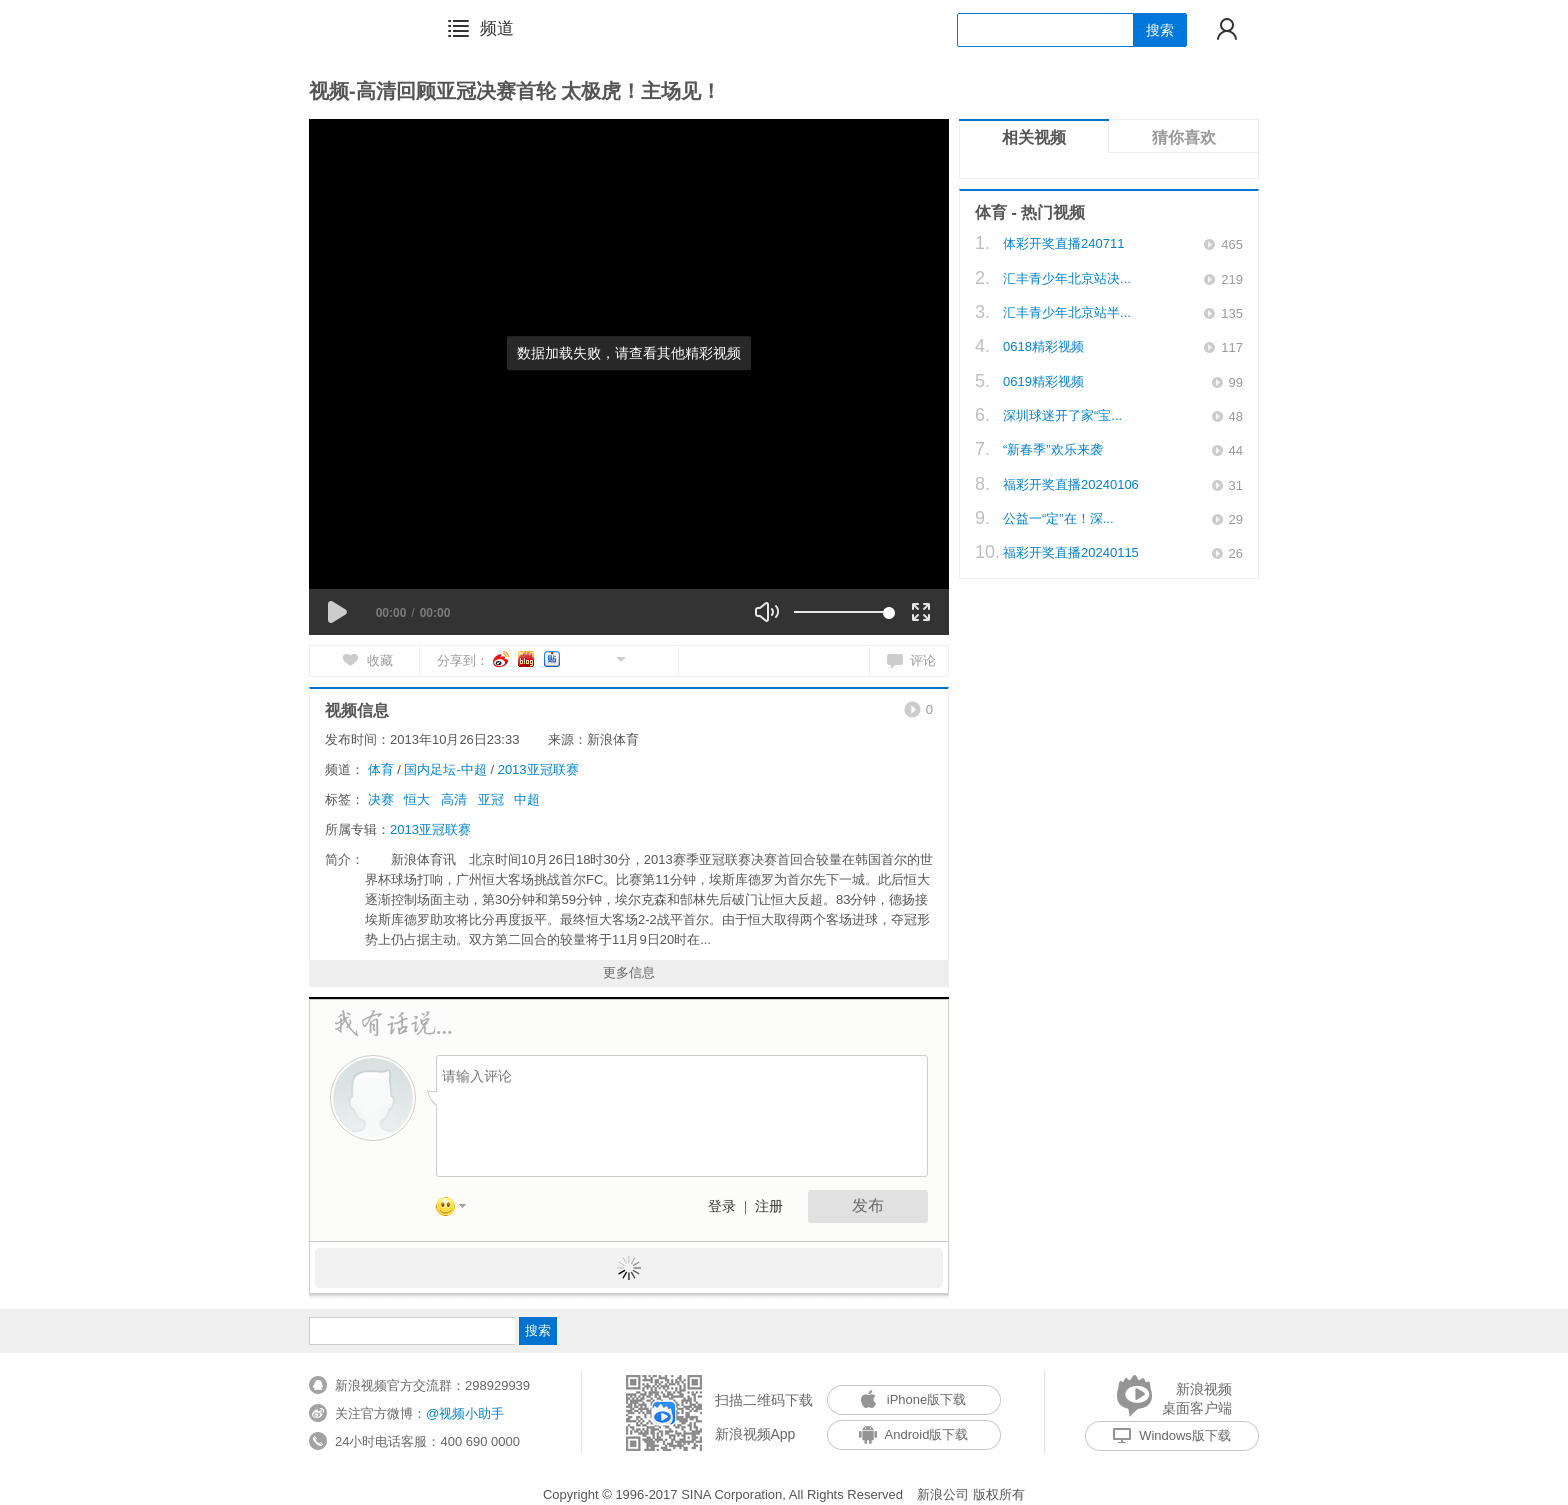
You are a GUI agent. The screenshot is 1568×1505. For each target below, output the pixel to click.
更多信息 (629, 972)
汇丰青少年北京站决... (1067, 278)
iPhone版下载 (913, 1399)
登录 (722, 1206)
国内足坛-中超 (445, 769)
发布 (868, 1205)
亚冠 (491, 799)
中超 (527, 799)
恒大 (417, 799)
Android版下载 (914, 1434)
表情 (458, 1210)
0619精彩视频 (1043, 381)
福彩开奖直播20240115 (1071, 552)
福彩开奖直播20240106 (1071, 484)
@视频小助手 (465, 1413)
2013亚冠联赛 (538, 769)
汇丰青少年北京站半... (1067, 312)
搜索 (1160, 30)
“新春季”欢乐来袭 (1053, 449)
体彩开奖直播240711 (1063, 243)
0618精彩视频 (1043, 346)
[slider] (841, 612)
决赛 (381, 799)
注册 (769, 1206)
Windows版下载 (1172, 1435)
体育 (381, 769)
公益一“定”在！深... (1058, 518)
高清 (454, 799)
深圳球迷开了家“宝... (1062, 415)
